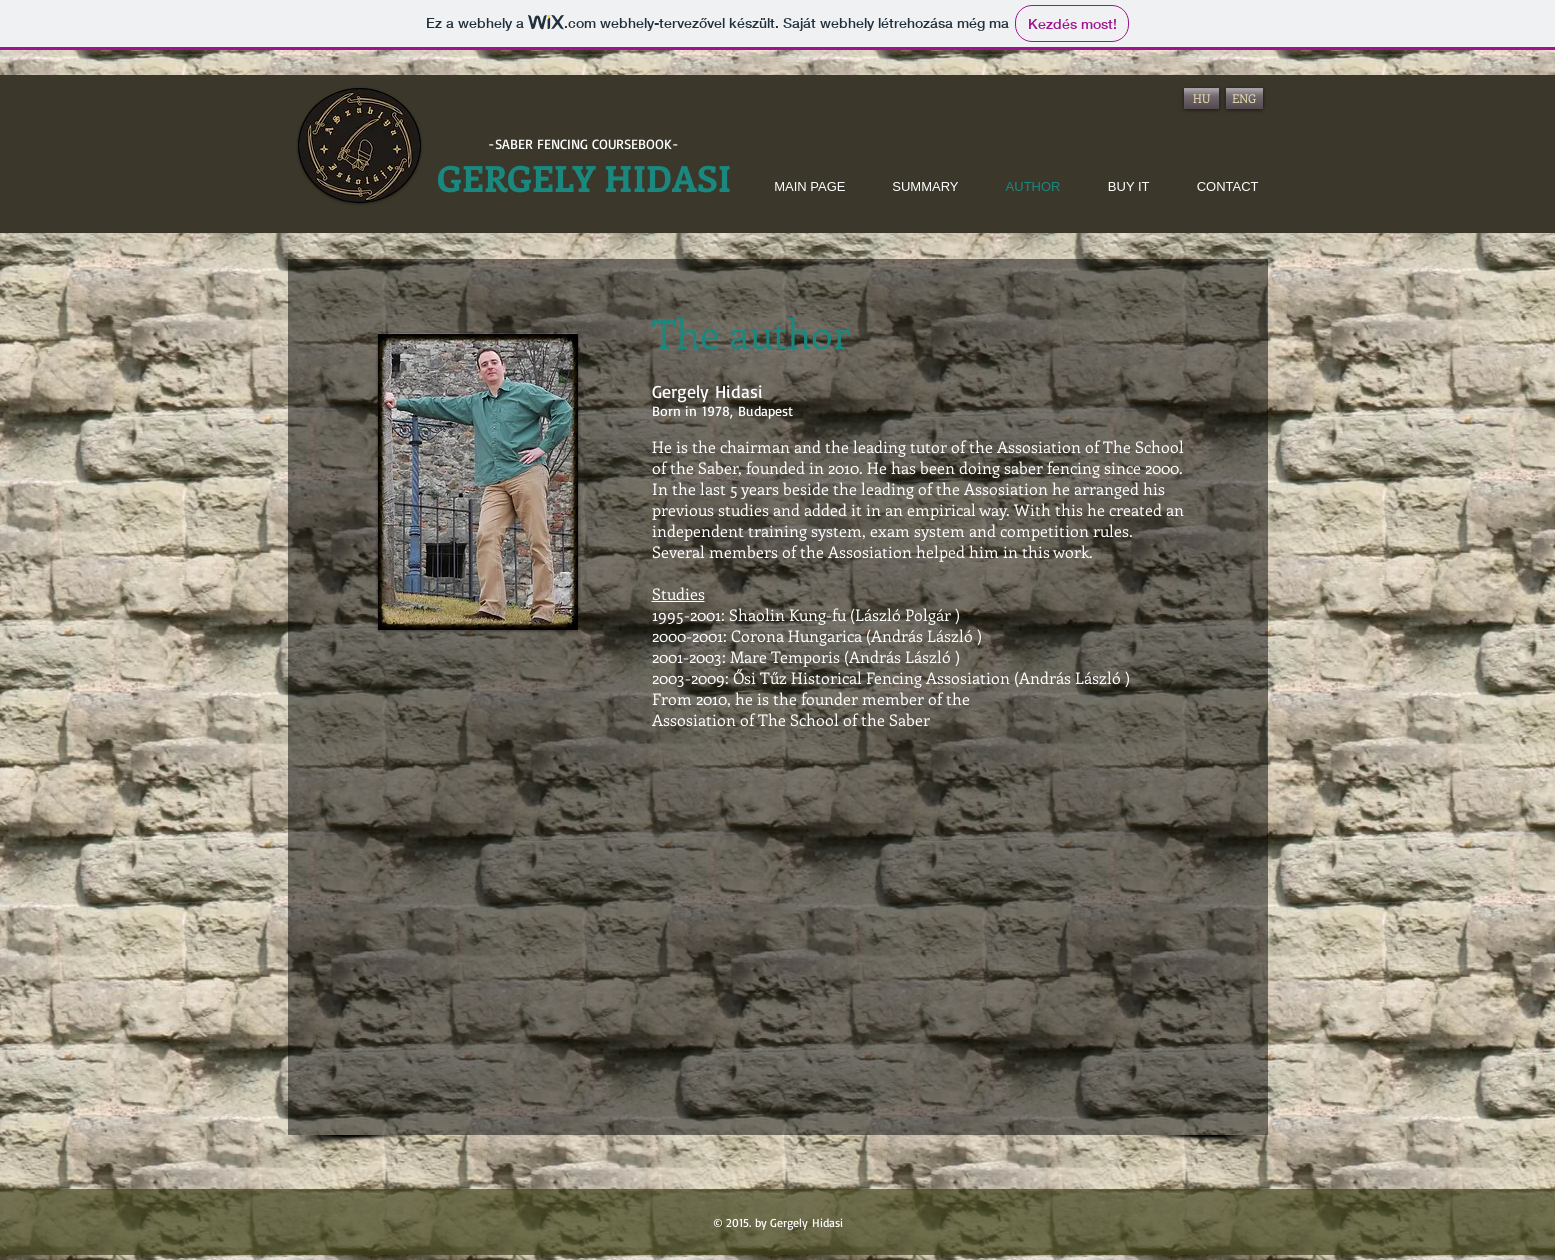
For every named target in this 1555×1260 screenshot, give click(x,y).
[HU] (1201, 98)
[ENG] (1244, 98)
